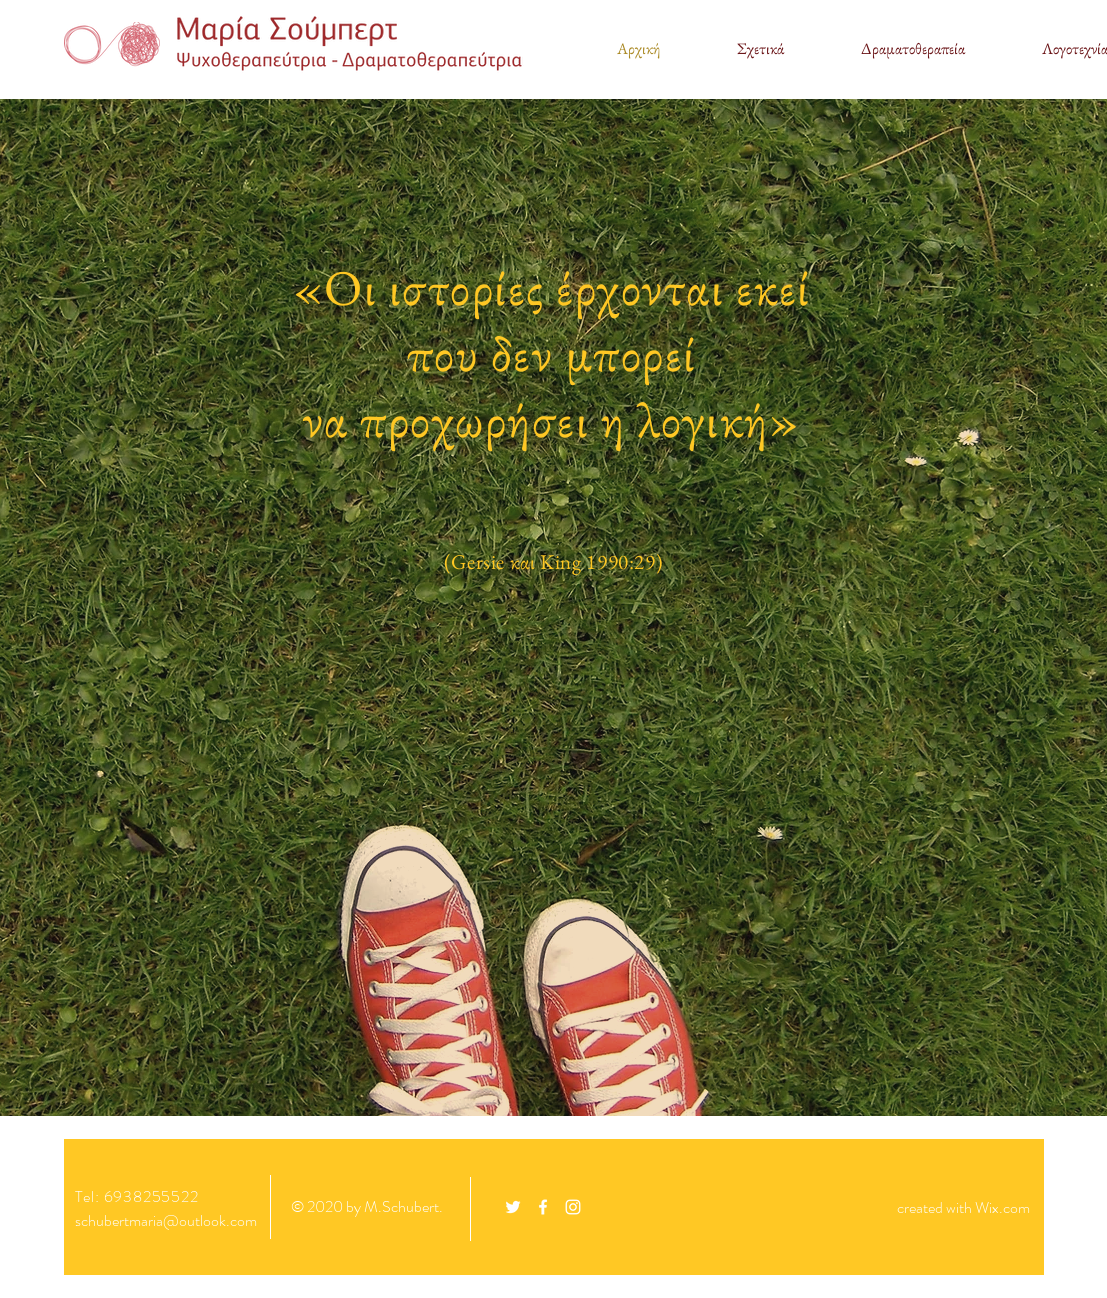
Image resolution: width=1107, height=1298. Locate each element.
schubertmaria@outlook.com (166, 1220)
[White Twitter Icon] (513, 1207)
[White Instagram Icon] (573, 1207)
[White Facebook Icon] (543, 1207)
